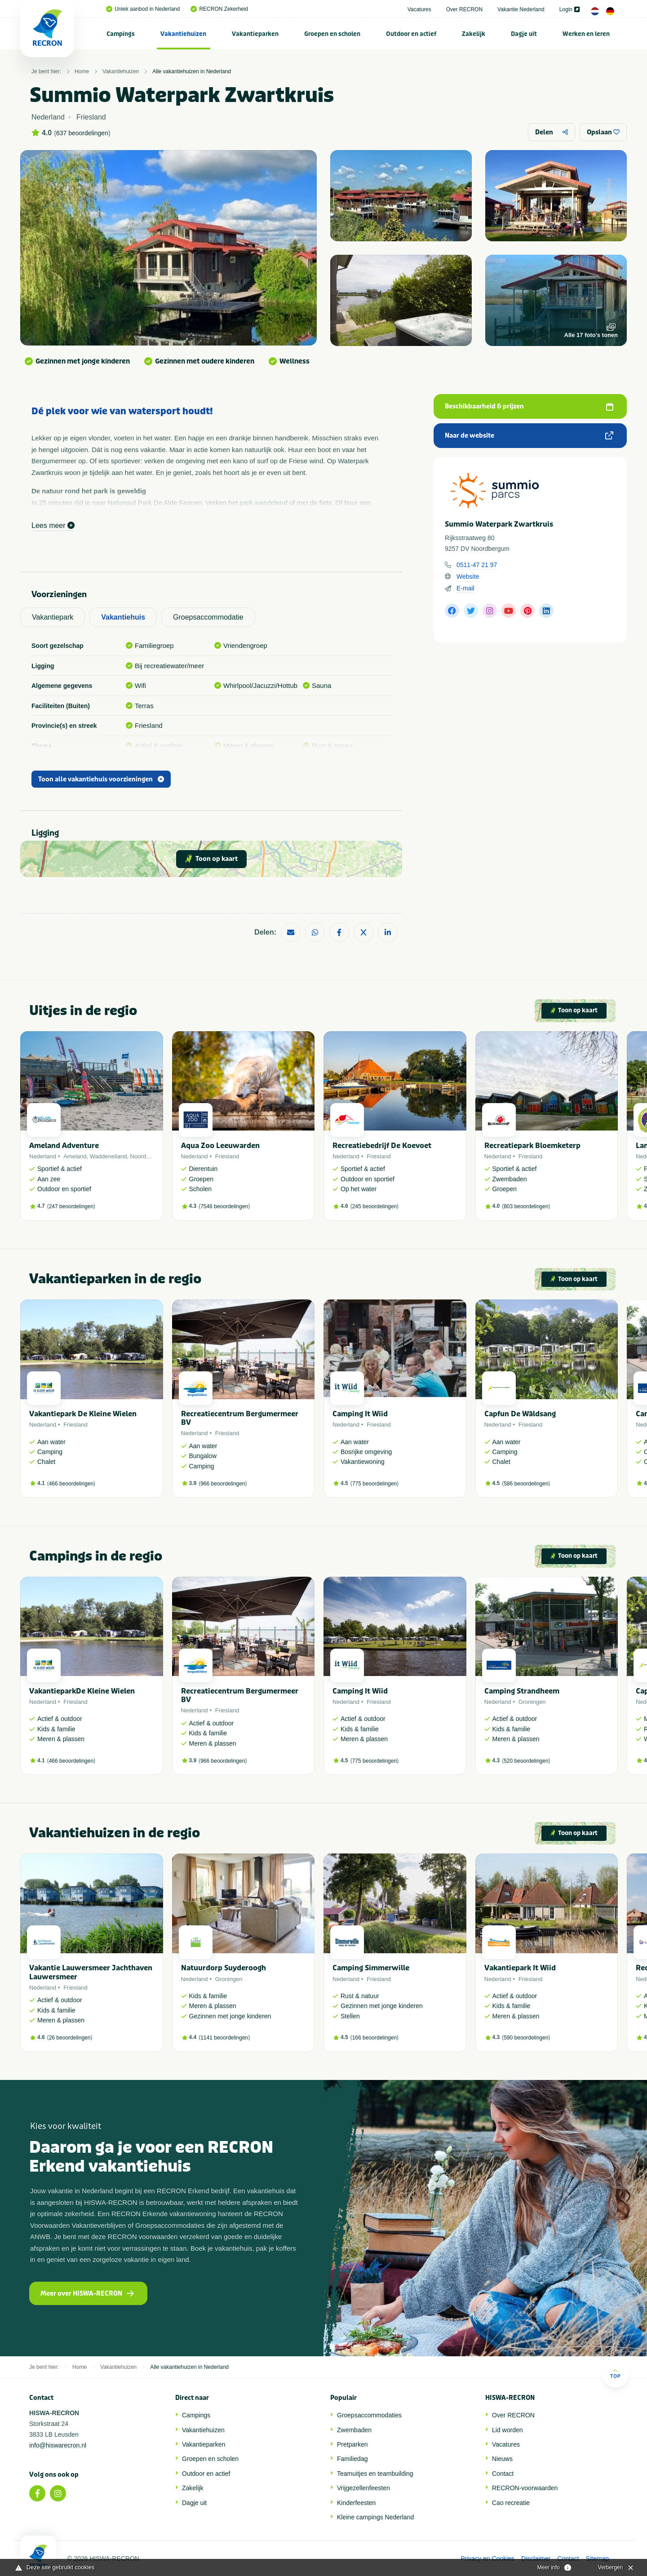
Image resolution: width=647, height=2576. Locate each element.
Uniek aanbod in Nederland (143, 9)
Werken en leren (586, 34)
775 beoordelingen (374, 1484)
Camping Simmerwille (370, 1968)
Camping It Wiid (360, 1414)
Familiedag (352, 2458)
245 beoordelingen (374, 1206)
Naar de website (529, 435)
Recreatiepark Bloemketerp (532, 1145)
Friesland (227, 1156)
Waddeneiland (108, 1156)
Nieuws (502, 2458)
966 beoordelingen (222, 1484)
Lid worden (507, 2430)
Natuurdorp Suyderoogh (223, 1968)
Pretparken (352, 2444)
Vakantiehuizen (183, 34)
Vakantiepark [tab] (52, 617)
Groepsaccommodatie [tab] (208, 617)
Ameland (74, 1156)
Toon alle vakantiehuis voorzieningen (101, 779)
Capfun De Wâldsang (520, 1414)
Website (467, 576)
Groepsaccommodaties (369, 2415)
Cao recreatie (511, 2502)
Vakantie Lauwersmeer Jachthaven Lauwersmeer (90, 1972)
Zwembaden (354, 2430)
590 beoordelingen (526, 2038)
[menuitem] (121, 33)
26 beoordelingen (70, 2038)
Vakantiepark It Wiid (520, 1968)
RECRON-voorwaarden (525, 2488)
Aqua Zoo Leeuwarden (220, 1145)
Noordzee (142, 1156)
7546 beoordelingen (224, 1206)
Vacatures (419, 9)
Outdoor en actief (411, 34)
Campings (120, 34)
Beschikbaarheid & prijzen (529, 406)
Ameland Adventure (64, 1145)
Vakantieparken (255, 34)
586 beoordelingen (526, 1484)
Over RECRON (464, 9)
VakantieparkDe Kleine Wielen (82, 1691)
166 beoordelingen (374, 2038)
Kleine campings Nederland (375, 2517)
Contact (503, 2473)
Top (615, 2373)
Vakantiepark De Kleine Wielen (83, 1414)
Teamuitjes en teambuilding (375, 2473)
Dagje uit (524, 34)
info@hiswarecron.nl (57, 2445)
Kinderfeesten (356, 2502)
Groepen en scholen (332, 34)
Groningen (532, 1701)
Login (569, 9)
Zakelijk (473, 34)
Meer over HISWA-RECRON (87, 2293)
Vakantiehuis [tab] (123, 617)
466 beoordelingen (71, 1484)
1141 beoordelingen (224, 2038)
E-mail (465, 588)
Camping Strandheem (521, 1691)
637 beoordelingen (82, 133)
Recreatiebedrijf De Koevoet (381, 1145)
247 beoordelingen (71, 1206)
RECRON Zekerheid (219, 9)
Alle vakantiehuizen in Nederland (191, 71)
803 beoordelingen (526, 1206)
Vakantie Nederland (521, 9)
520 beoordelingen (526, 1761)
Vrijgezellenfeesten (363, 2488)
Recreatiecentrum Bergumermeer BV (239, 1418)
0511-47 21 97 (476, 564)
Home (82, 71)
